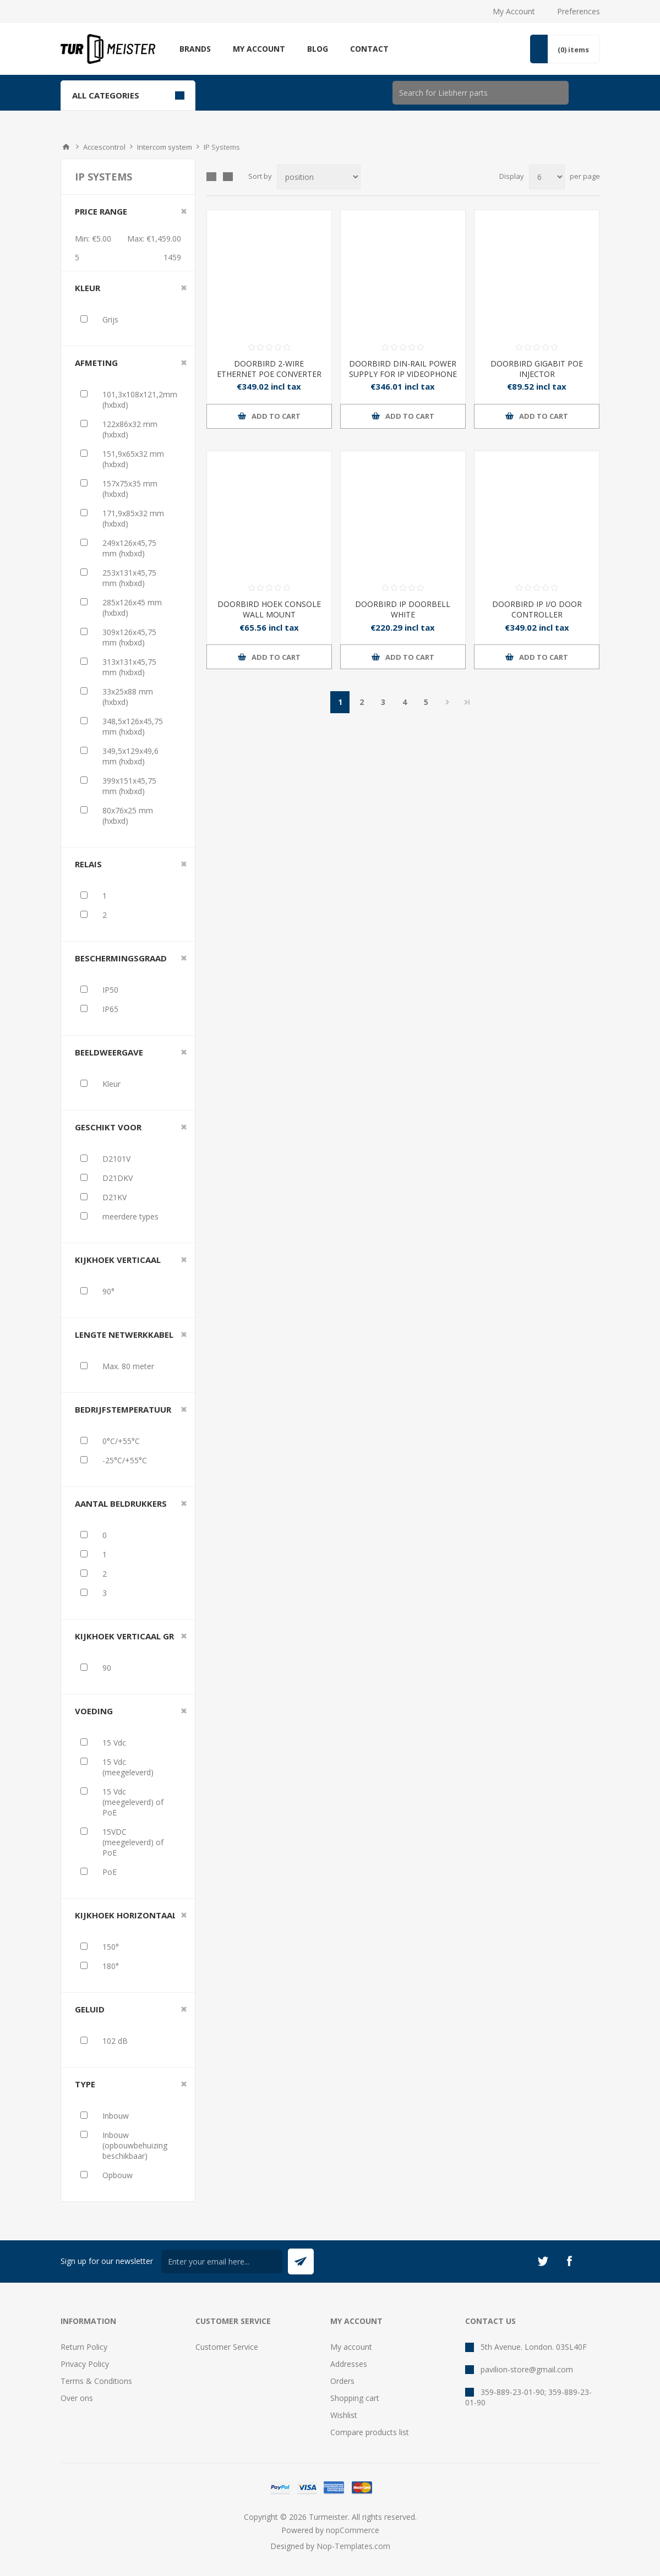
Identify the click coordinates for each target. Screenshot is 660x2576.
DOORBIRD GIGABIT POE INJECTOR (536, 368)
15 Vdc (114, 1742)
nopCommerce (352, 2530)
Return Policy (84, 2347)
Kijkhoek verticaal (118, 1259)
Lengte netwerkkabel (124, 1334)
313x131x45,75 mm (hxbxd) (129, 667)
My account (351, 2347)
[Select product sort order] (319, 177)
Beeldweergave (109, 1052)
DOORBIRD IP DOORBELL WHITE (402, 609)
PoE (109, 1872)
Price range (101, 211)
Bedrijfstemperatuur (123, 1409)
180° (110, 1966)
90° (108, 1291)
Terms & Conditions (96, 2381)
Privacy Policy (85, 2364)
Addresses (348, 2364)
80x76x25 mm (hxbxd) (127, 815)
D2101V (116, 1158)
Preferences (578, 11)
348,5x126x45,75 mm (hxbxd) (132, 726)
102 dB (115, 2041)
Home (66, 147)
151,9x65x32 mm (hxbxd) (133, 459)
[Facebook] (569, 2261)
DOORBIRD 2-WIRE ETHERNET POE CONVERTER (269, 368)
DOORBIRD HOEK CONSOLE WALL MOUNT (269, 609)
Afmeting (96, 362)
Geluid (90, 2009)
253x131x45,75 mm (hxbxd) (129, 577)
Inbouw (115, 2115)
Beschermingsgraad (121, 958)
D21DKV (117, 1178)
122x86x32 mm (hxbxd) (129, 429)
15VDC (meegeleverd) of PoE (132, 1842)
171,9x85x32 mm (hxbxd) (133, 518)
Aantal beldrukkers (121, 1503)
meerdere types (130, 1216)
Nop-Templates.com (353, 2546)
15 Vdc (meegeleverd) (128, 1767)
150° (110, 1946)
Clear (184, 211)
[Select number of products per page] (547, 177)
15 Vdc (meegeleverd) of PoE (132, 1802)
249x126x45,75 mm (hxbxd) (129, 548)
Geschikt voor (108, 1127)
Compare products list (369, 2432)
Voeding (94, 1710)
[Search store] (480, 93)
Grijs (110, 319)
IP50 (110, 990)
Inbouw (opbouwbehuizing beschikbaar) (134, 2145)
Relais (88, 863)
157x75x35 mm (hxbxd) (129, 488)
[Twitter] (543, 2261)
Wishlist (343, 2415)
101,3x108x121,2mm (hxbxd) (139, 399)
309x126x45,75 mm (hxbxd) (129, 637)
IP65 (110, 1009)
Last (467, 702)
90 (106, 1667)
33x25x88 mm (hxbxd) (127, 696)
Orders (342, 2381)
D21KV (114, 1197)
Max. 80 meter (128, 1366)
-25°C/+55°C (124, 1460)
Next (447, 702)
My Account (514, 11)
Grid (211, 176)
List (228, 176)
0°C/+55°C (121, 1441)
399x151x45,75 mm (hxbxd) (129, 785)
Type (85, 2084)
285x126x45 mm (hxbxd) (132, 607)
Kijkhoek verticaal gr (124, 1636)
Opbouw (117, 2175)
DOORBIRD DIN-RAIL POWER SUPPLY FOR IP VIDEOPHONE (403, 368)
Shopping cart (354, 2398)
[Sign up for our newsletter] (221, 2261)
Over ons (77, 2398)
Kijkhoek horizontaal (126, 1915)
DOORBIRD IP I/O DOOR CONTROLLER (537, 609)
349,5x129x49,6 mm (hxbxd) (130, 756)
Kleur (87, 287)
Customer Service (226, 2347)
